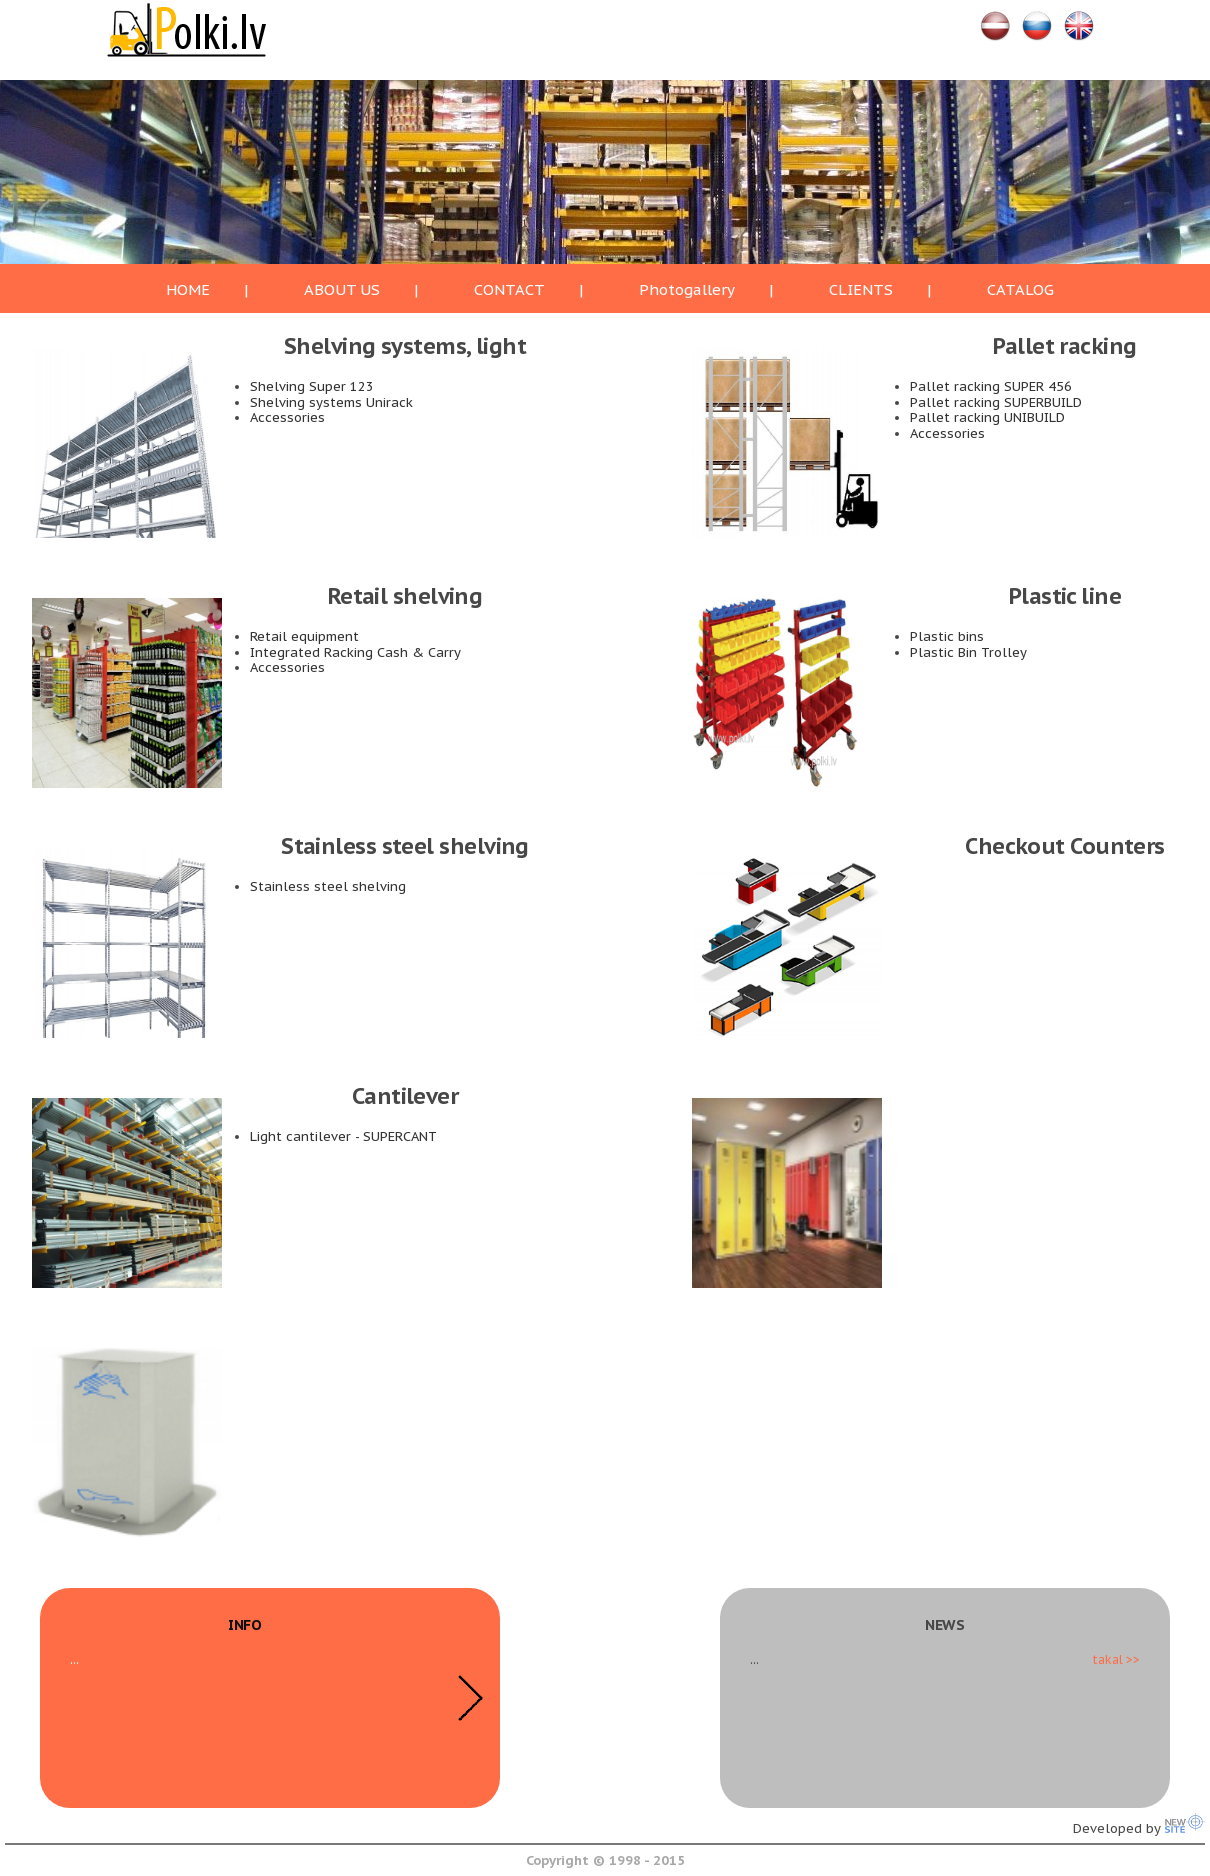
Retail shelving (405, 596)
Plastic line (1065, 596)
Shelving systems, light (405, 346)
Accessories (287, 417)
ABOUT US (342, 289)
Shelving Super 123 (312, 386)
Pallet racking (1064, 346)
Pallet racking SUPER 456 (991, 386)
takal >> (1116, 1659)
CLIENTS (861, 289)
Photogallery (687, 289)
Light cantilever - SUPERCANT (343, 1136)
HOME (188, 289)
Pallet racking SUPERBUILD (996, 402)
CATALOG (1020, 289)
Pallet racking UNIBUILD (987, 417)
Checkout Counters (1065, 846)
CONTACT (509, 289)
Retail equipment (304, 636)
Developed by (1139, 1828)
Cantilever (405, 1096)
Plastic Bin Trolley (968, 652)
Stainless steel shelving (405, 846)
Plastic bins (947, 636)
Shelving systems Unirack (331, 402)
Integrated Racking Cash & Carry (355, 652)
